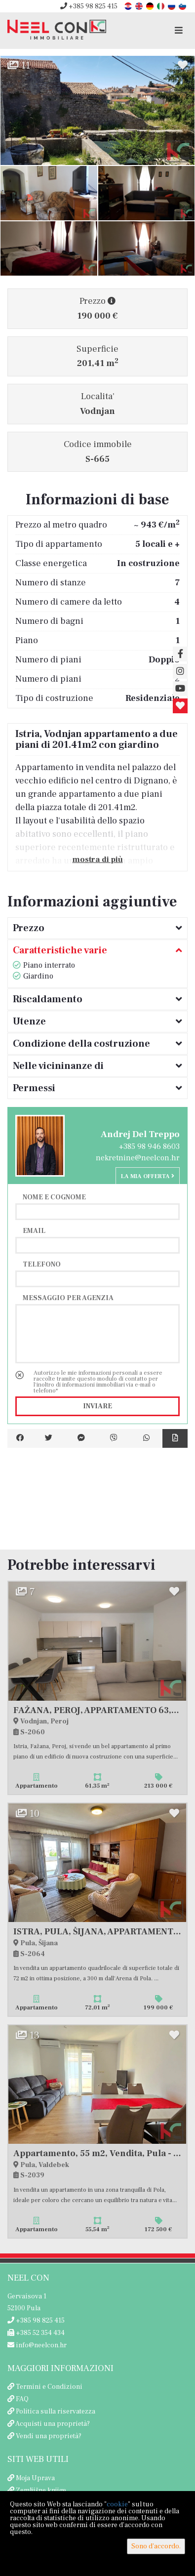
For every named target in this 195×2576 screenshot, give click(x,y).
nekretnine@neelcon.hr (138, 1158)
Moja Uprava (35, 2478)
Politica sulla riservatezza (55, 2411)
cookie (117, 2504)
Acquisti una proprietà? (52, 2423)
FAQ (22, 2399)
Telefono (42, 1264)
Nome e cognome (54, 1197)
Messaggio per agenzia (68, 1298)
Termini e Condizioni (49, 2386)
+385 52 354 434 (36, 2333)
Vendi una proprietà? (48, 2436)
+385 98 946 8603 (149, 1146)
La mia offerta (147, 1176)
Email (34, 1230)
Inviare (97, 1406)
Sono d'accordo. (156, 2546)
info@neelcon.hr (37, 2345)
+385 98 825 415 (88, 6)
